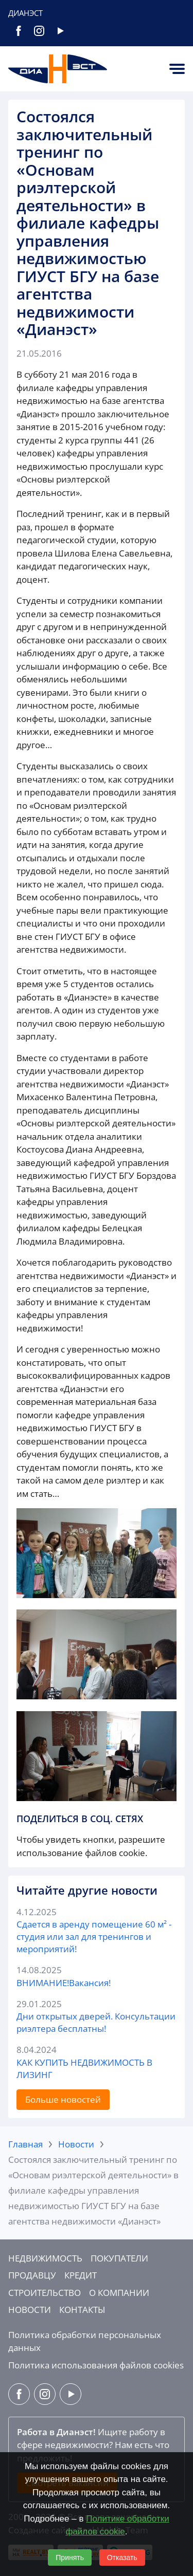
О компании (119, 2293)
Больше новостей (63, 2099)
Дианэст (25, 13)
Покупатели (119, 2258)
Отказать (122, 2557)
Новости (76, 2144)
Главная (25, 2144)
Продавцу (32, 2275)
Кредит (80, 2275)
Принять (70, 2557)
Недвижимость (45, 2258)
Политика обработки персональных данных (84, 2341)
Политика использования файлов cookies (96, 2365)
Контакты (82, 2309)
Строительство (44, 2293)
